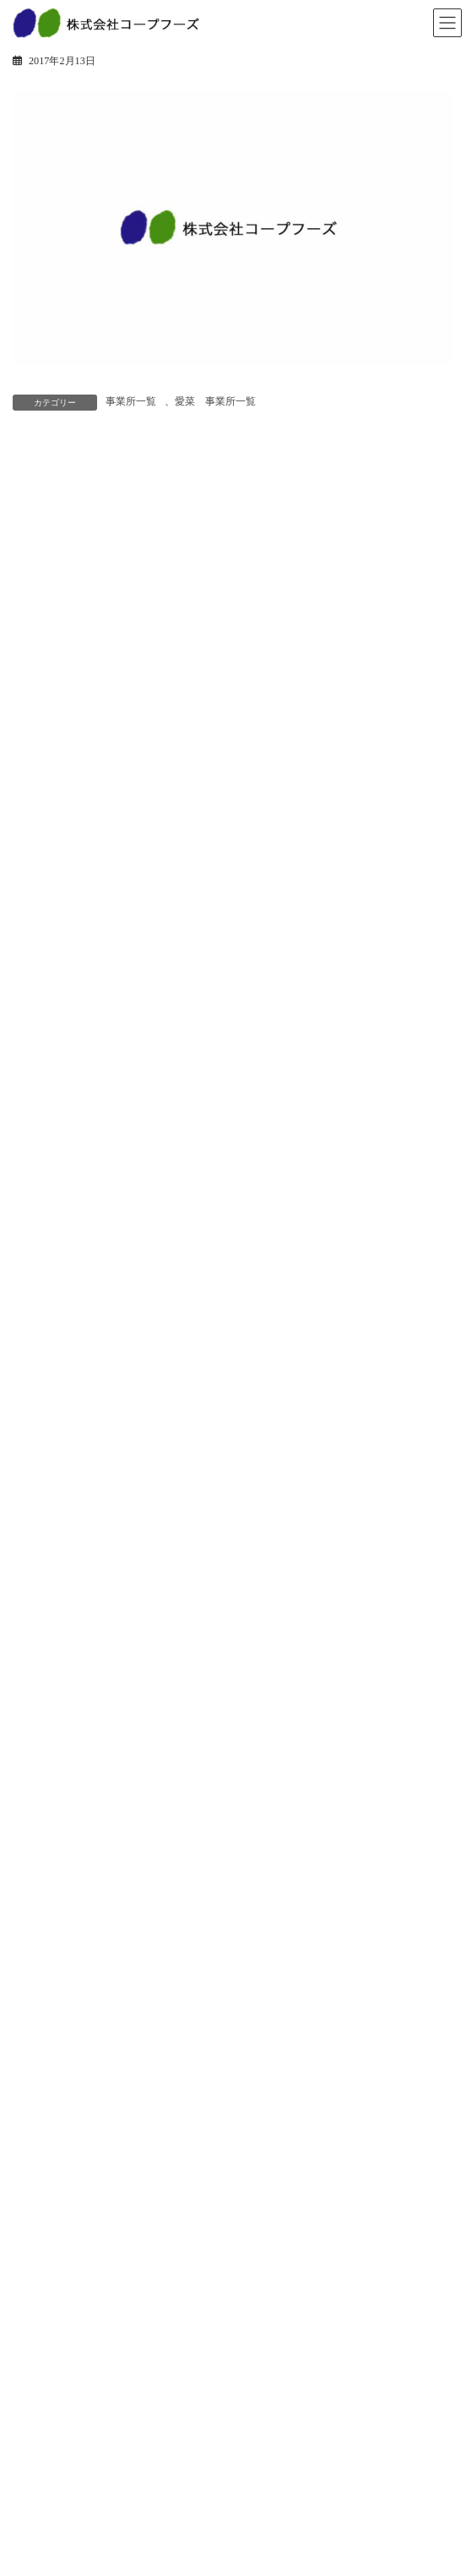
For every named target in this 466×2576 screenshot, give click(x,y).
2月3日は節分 (130, 1188)
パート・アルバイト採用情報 (88, 2316)
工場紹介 (43, 2004)
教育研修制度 (53, 2375)
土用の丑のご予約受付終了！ (171, 1092)
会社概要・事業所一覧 (73, 2204)
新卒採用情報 (53, 2286)
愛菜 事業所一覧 (215, 401)
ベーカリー (48, 1804)
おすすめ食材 (130, 1283)
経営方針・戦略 (58, 2145)
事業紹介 (43, 1916)
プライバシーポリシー (73, 2486)
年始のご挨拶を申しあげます (171, 1379)
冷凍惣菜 (43, 1833)
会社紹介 (43, 2345)
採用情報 (43, 2257)
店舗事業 (43, 1945)
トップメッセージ (63, 2115)
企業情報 (43, 2087)
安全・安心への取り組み (78, 2034)
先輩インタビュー (63, 2404)
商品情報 (43, 1745)
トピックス (48, 1716)
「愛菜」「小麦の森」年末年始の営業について (219, 1474)
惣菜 (33, 1775)
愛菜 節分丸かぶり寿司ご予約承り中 (195, 997)
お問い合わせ (53, 2457)
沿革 (33, 2175)
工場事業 (43, 1974)
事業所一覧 (131, 401)
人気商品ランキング (68, 1863)
